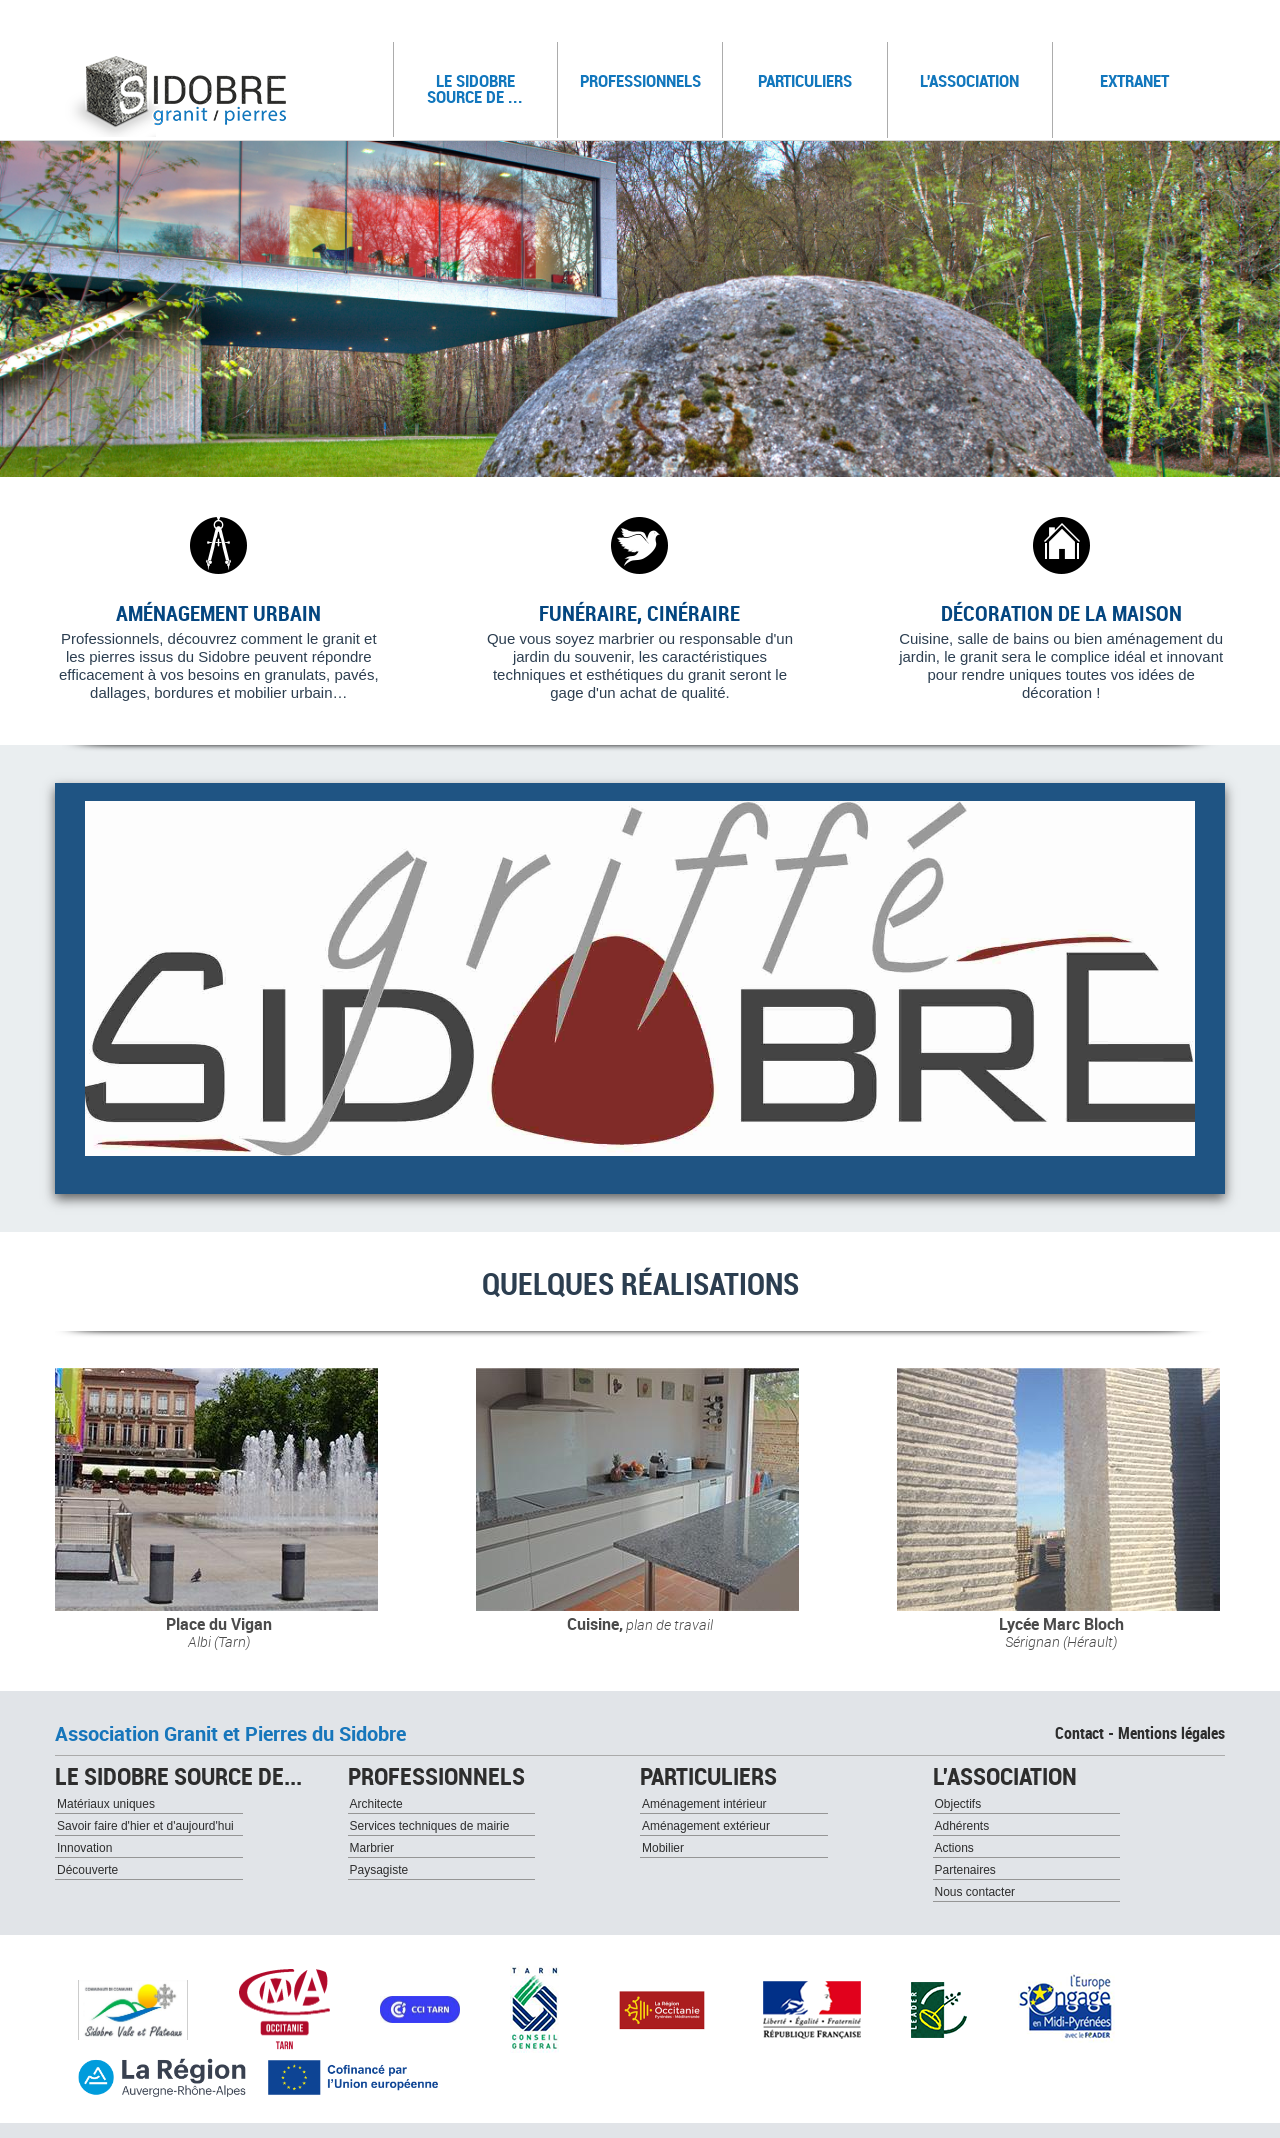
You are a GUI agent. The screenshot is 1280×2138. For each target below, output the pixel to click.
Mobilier (663, 1848)
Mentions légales (1171, 1733)
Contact (1079, 1733)
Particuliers (815, 76)
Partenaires (965, 1870)
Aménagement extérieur (706, 1826)
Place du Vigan (219, 1624)
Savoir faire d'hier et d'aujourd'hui (145, 1826)
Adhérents (962, 1826)
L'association (978, 76)
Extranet (1134, 80)
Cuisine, (640, 1624)
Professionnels (643, 76)
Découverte (87, 1870)
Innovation (84, 1848)
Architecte (376, 1804)
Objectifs (958, 1804)
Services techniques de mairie (430, 1826)
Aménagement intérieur (704, 1804)
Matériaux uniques (106, 1804)
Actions (954, 1848)
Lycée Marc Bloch (1061, 1624)
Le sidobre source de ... (484, 84)
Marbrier (372, 1848)
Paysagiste (379, 1870)
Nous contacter (975, 1892)
